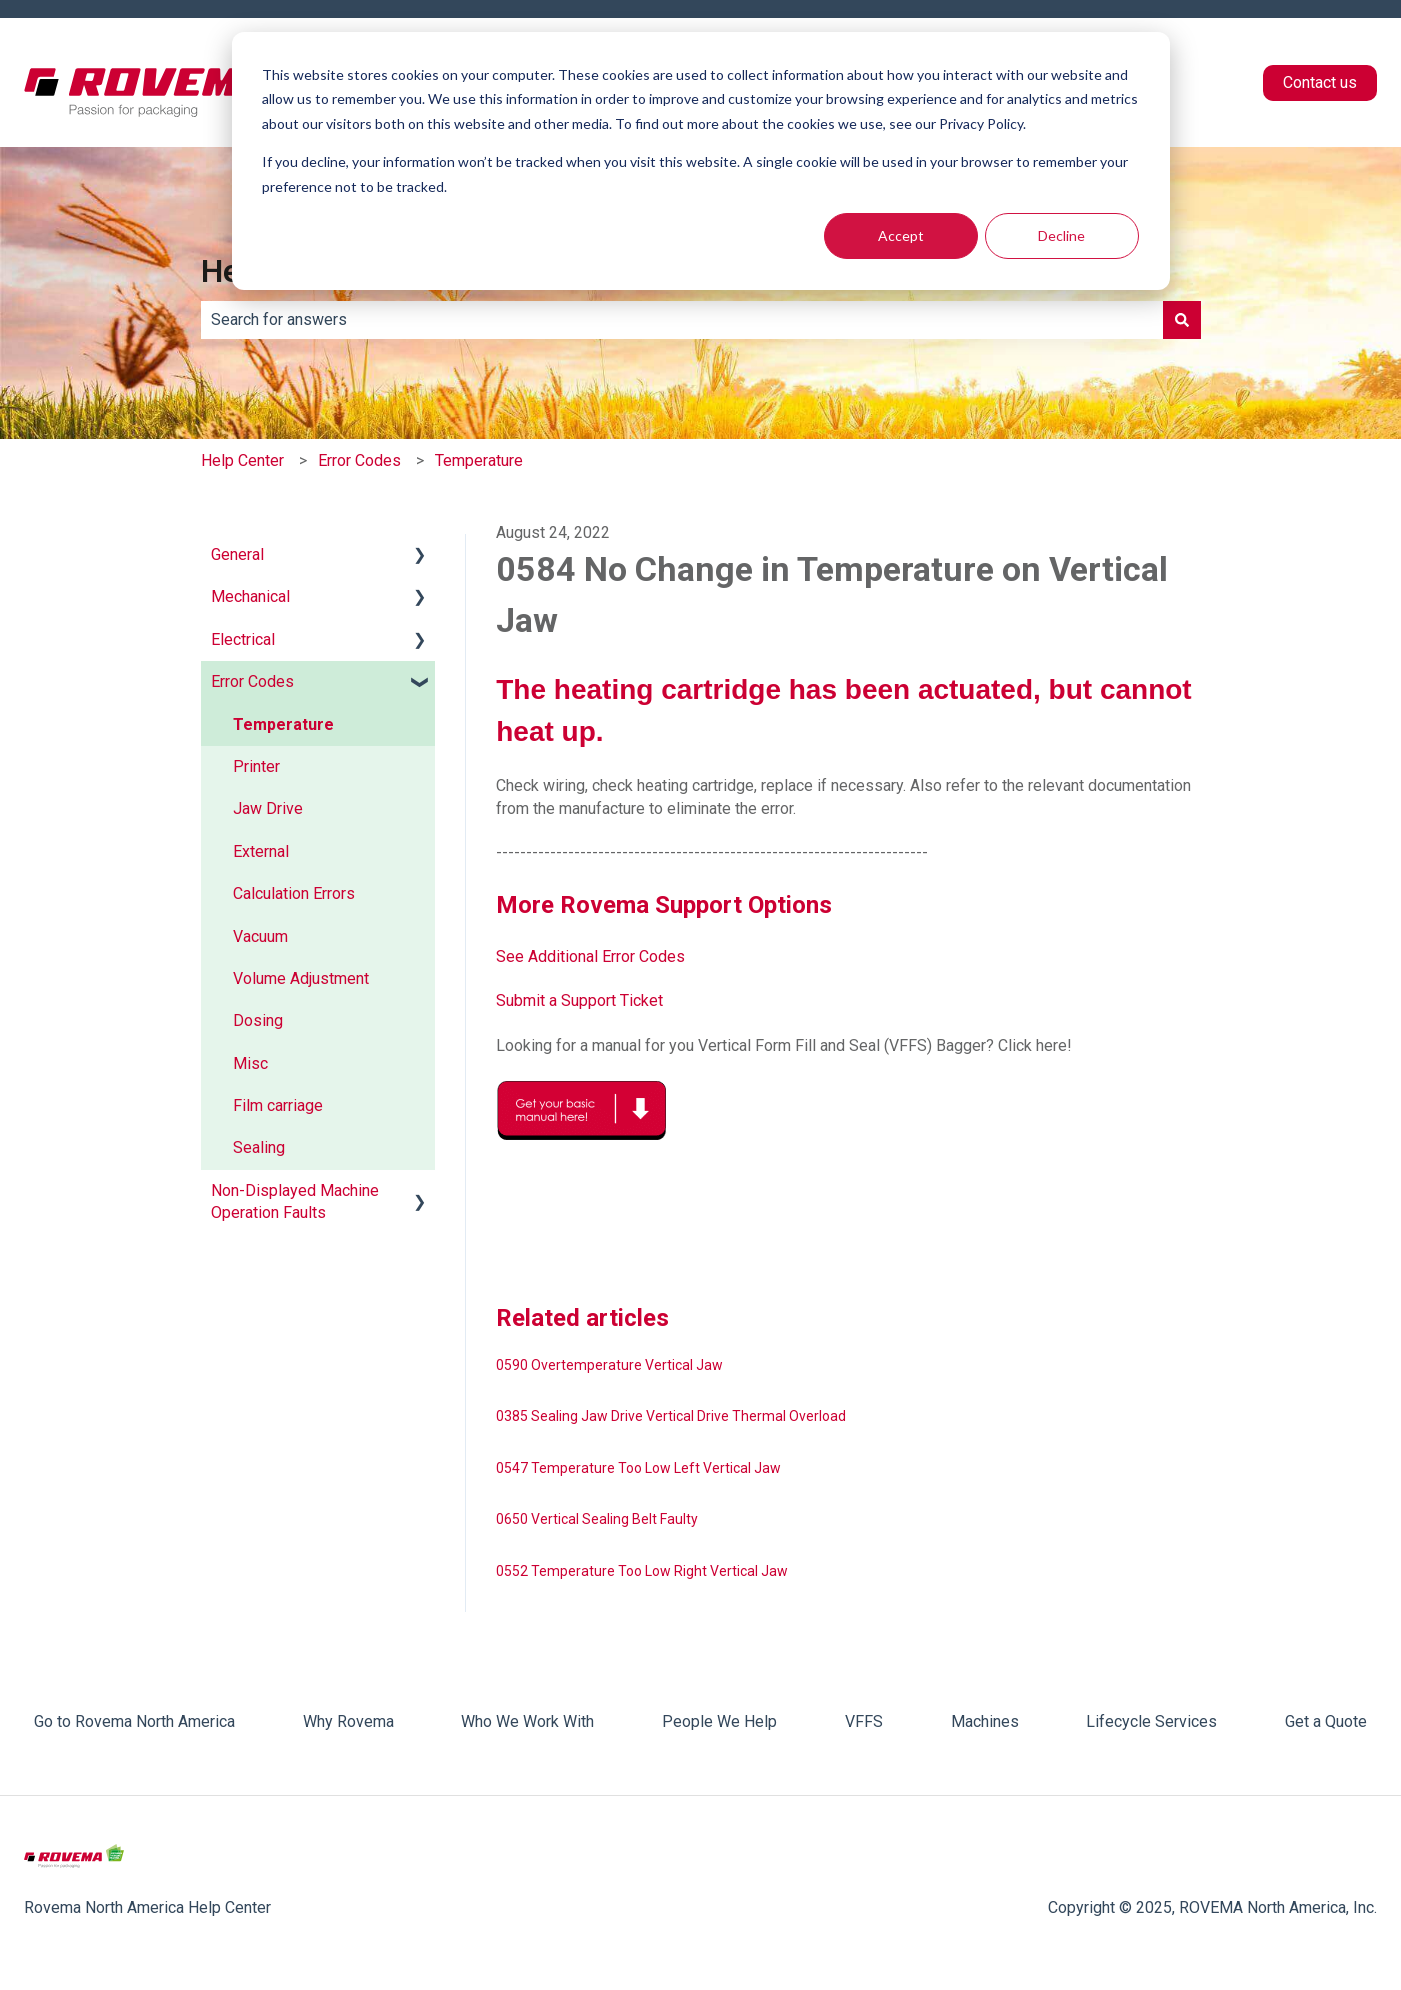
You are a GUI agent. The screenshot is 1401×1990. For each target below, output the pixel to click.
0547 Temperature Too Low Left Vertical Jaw (638, 1468)
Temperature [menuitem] (283, 724)
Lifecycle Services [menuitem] (1151, 1721)
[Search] (1182, 320)
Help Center (242, 460)
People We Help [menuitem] (719, 1721)
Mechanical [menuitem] (250, 596)
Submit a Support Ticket (579, 1000)
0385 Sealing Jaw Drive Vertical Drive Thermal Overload (671, 1416)
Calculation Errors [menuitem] (294, 893)
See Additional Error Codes (590, 956)
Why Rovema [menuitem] (348, 1721)
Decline (1061, 235)
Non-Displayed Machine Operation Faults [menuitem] (295, 1201)
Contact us (1320, 82)
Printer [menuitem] (256, 766)
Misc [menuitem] (250, 1063)
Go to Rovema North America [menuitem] (134, 1721)
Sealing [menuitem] (259, 1147)
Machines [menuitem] (985, 1721)
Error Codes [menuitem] (252, 681)
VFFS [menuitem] (864, 1721)
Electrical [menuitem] (243, 639)
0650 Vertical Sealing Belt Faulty (597, 1519)
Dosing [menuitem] (258, 1020)
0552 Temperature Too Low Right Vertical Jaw (642, 1571)
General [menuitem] (237, 554)
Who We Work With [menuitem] (527, 1721)
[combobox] (682, 320)
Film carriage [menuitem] (278, 1105)
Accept (901, 235)
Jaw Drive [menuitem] (268, 808)
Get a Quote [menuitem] (1326, 1721)
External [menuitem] (261, 851)
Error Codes (359, 460)
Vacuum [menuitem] (260, 936)
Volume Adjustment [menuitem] (301, 978)
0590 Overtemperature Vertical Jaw (609, 1365)
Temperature (479, 460)
